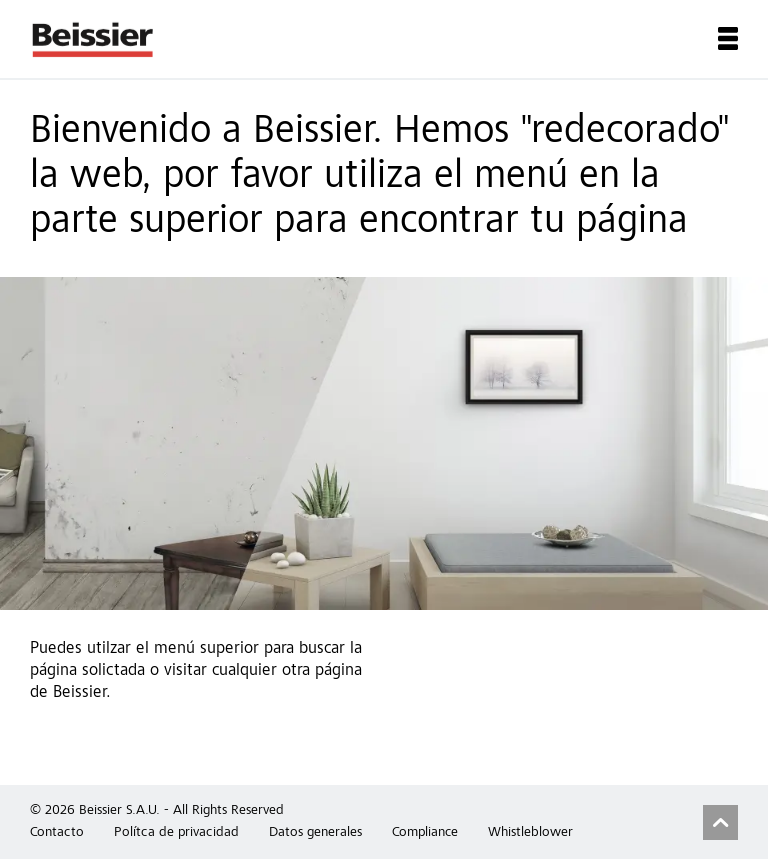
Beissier (93, 39)
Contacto (57, 833)
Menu (728, 38)
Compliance (425, 833)
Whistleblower (530, 833)
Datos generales (315, 833)
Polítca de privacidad (176, 833)
